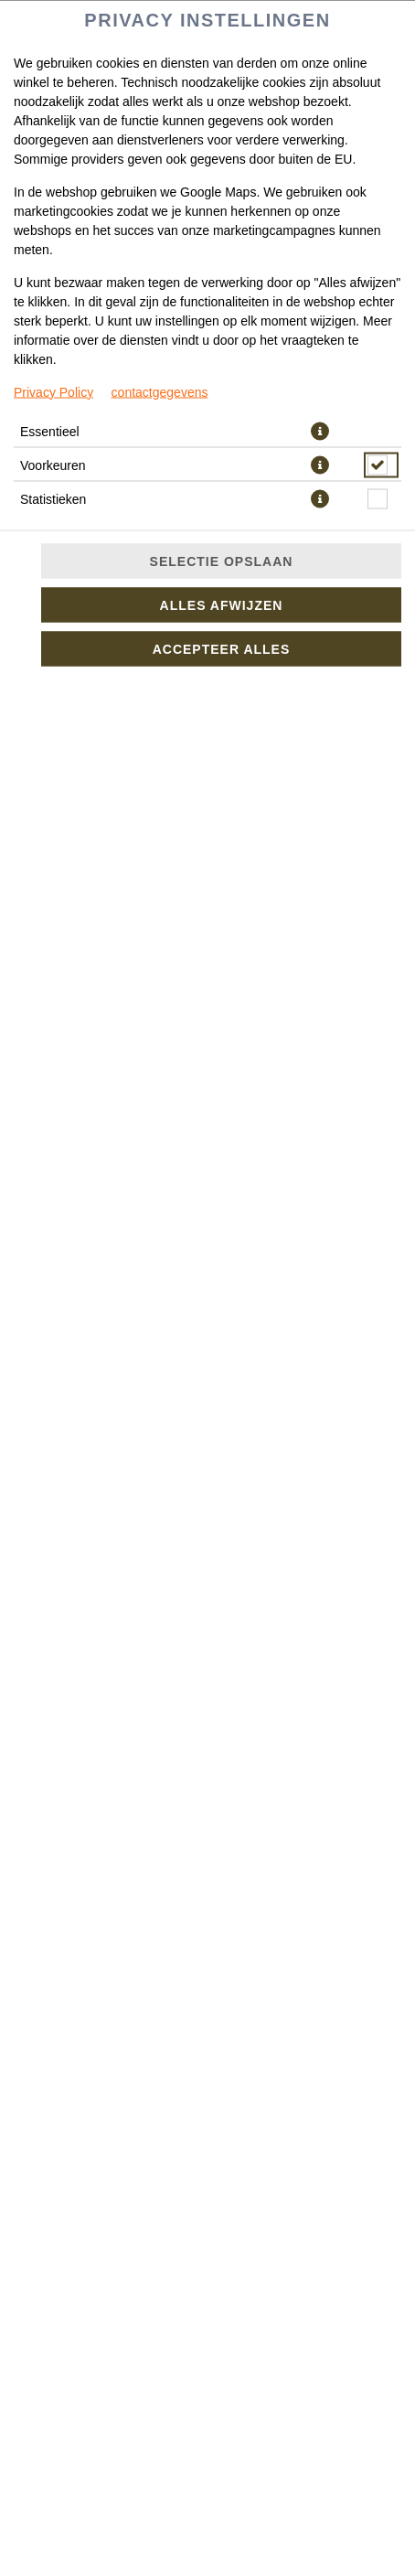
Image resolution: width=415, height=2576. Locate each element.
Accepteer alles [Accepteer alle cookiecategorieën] (222, 648)
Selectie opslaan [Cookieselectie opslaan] (221, 560)
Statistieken (53, 498)
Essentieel (50, 430)
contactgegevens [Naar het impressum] (160, 391)
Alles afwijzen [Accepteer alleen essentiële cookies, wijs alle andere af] (221, 604)
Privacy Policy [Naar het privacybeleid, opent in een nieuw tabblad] (53, 391)
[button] (320, 431)
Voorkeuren (53, 464)
